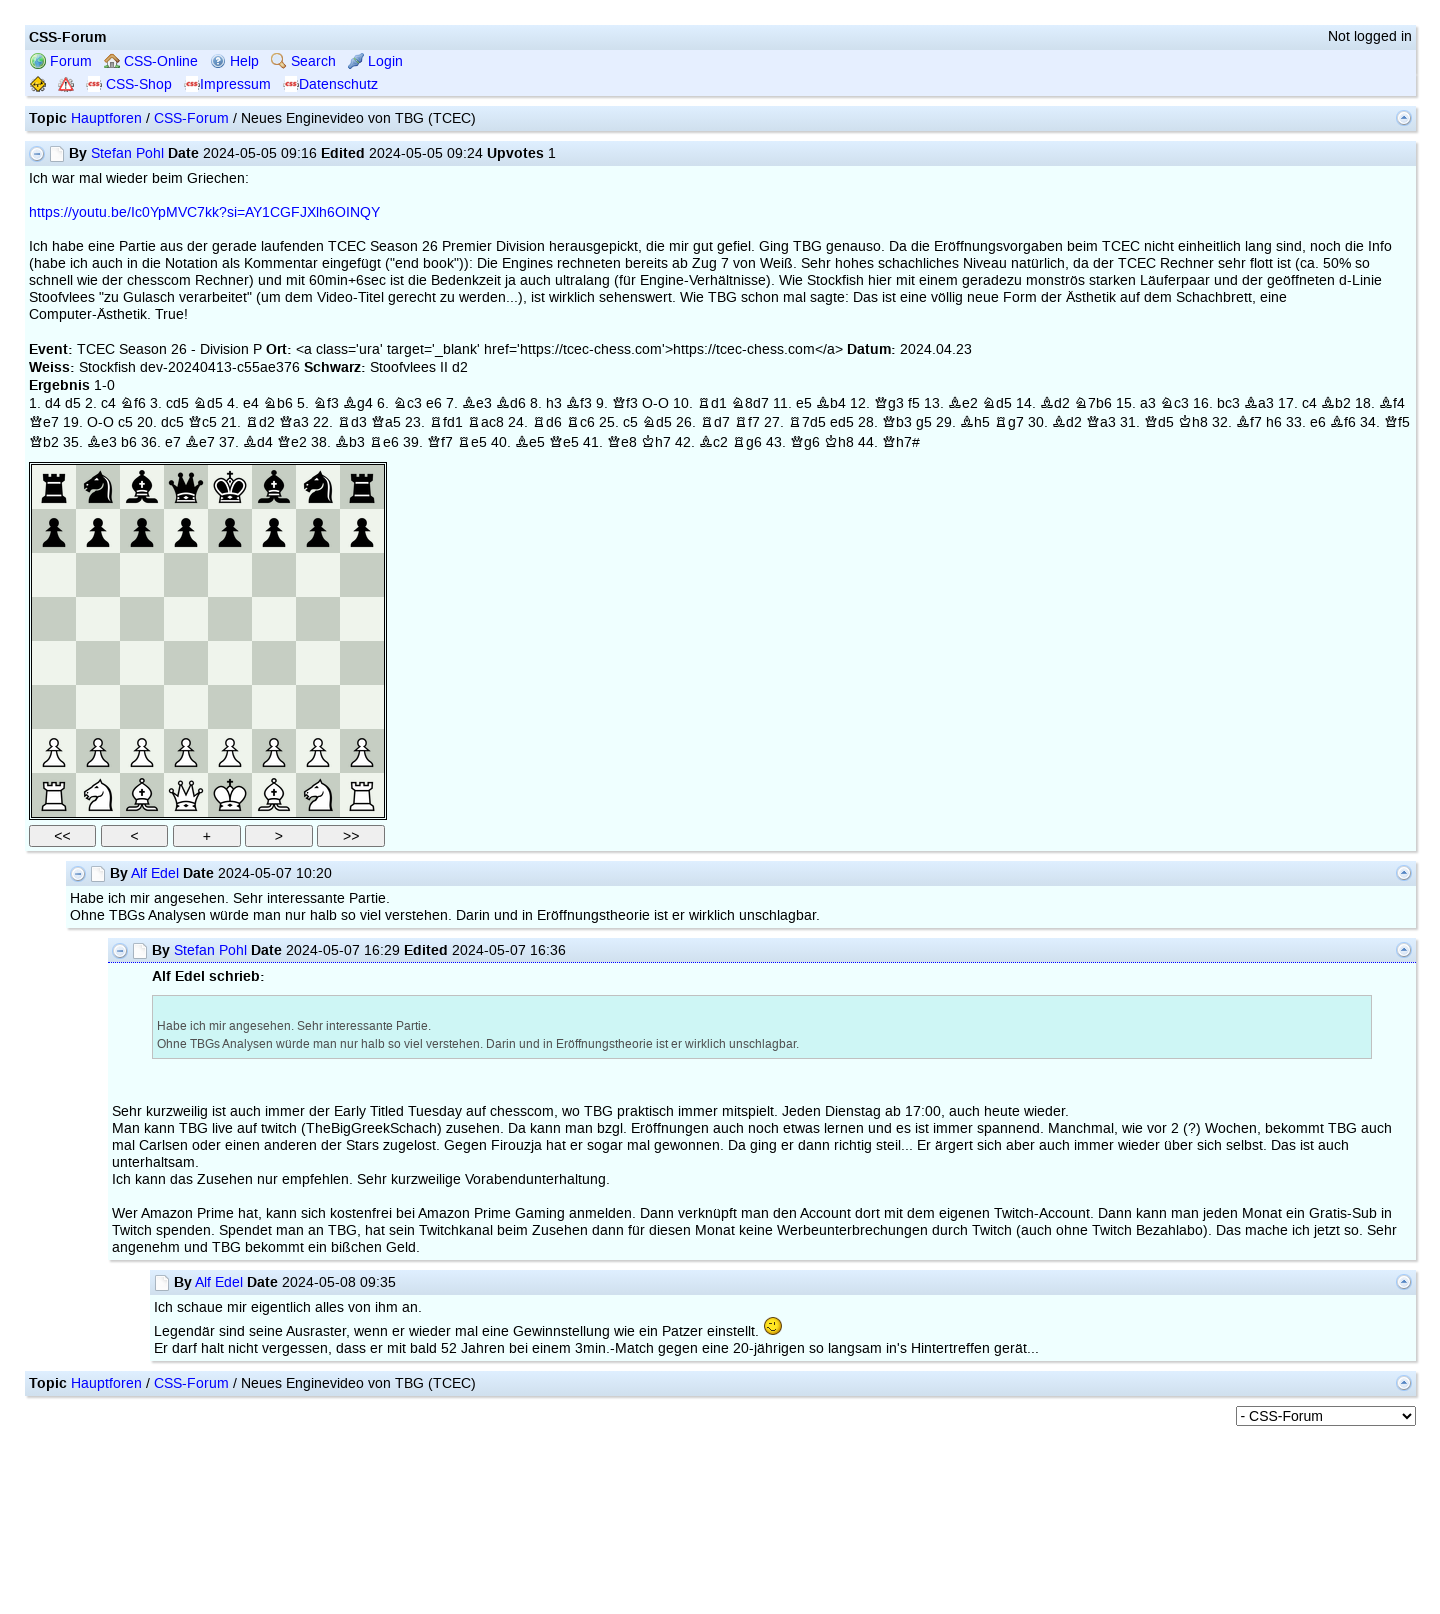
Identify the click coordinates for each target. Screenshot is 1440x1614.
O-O (655, 403)
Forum (61, 61)
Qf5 (1397, 422)
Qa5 (386, 422)
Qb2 (44, 442)
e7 (173, 442)
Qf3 (625, 403)
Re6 (384, 442)
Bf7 (1249, 422)
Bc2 (713, 442)
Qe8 (622, 442)
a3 (1148, 403)
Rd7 (715, 422)
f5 (914, 403)
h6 (1274, 422)
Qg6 (805, 442)
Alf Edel (155, 873)
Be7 (200, 442)
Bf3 (579, 403)
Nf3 (326, 403)
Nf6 (133, 403)
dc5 (172, 422)
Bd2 (1055, 403)
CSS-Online (151, 61)
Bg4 (358, 403)
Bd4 (258, 442)
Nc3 (407, 403)
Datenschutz (330, 84)
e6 (434, 403)
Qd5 (1159, 422)
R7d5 (807, 422)
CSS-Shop (129, 84)
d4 (53, 403)
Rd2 (260, 422)
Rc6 (580, 422)
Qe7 (44, 422)
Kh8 (1193, 422)
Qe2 (292, 442)
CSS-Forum (191, 118)
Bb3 (350, 442)
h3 (554, 403)
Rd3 (352, 422)
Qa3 (294, 422)
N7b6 (1093, 403)
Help (234, 61)
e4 (251, 403)
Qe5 (564, 442)
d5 (73, 403)
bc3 (1228, 403)
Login (375, 61)
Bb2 (1336, 403)
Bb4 (831, 403)
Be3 (477, 403)
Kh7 (656, 442)
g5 (924, 422)
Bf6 (1343, 422)
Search (303, 61)
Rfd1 (446, 422)
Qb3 (897, 422)
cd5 (177, 403)
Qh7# (901, 442)
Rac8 (485, 422)
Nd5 (208, 403)
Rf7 (747, 422)
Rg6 (747, 442)
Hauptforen (106, 118)
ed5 (842, 422)
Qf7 (440, 442)
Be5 (530, 442)
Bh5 (975, 422)
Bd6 (511, 403)
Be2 (963, 403)
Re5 (472, 442)
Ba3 (1259, 403)
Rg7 (1009, 422)
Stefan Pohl (127, 153)
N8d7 (750, 403)
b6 (129, 442)
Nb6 (278, 403)
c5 (125, 422)
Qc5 (202, 422)
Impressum (227, 84)
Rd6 (547, 422)
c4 (108, 403)
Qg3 (889, 403)
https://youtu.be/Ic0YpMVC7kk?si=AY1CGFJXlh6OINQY (204, 212)
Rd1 (712, 403)
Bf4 (1392, 403)
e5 (804, 403)
